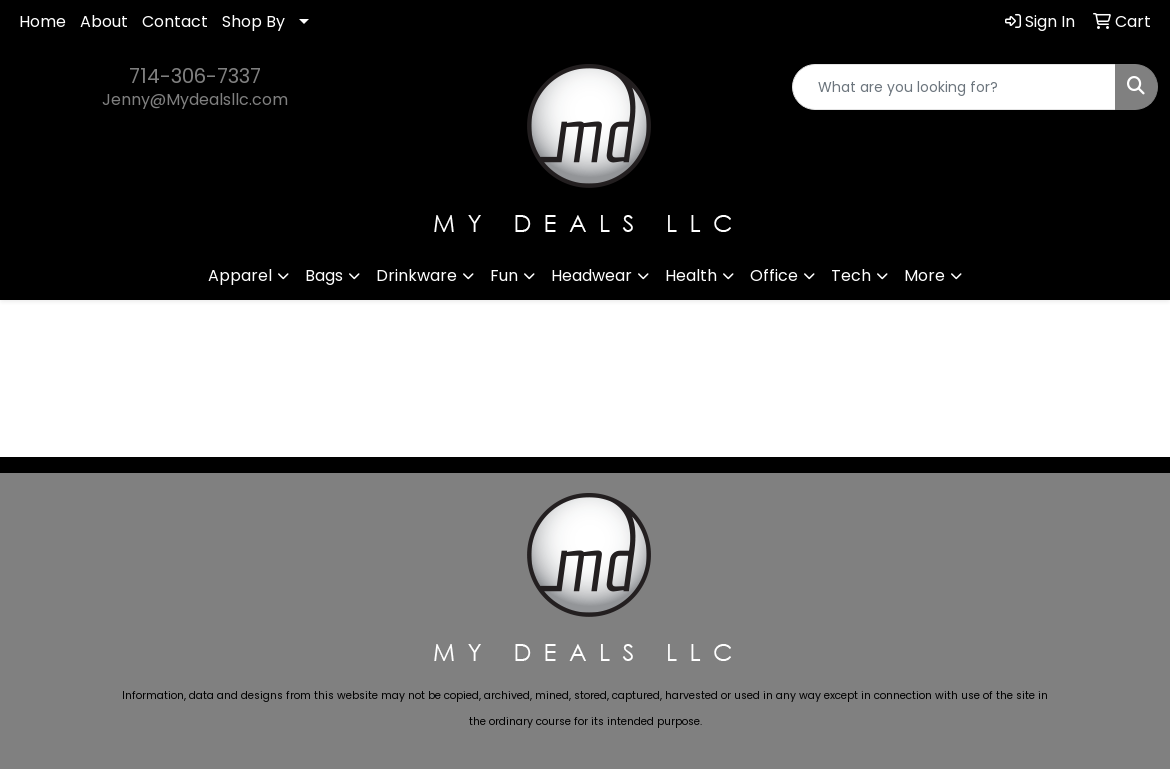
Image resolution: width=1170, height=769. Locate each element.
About (104, 21)
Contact (175, 21)
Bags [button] (324, 275)
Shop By (253, 21)
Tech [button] (851, 275)
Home (42, 21)
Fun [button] (504, 275)
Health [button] (691, 275)
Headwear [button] (591, 275)
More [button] (924, 275)
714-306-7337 (195, 76)
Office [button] (774, 275)
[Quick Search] (954, 87)
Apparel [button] (240, 275)
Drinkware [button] (416, 275)
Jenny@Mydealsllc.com (195, 99)
